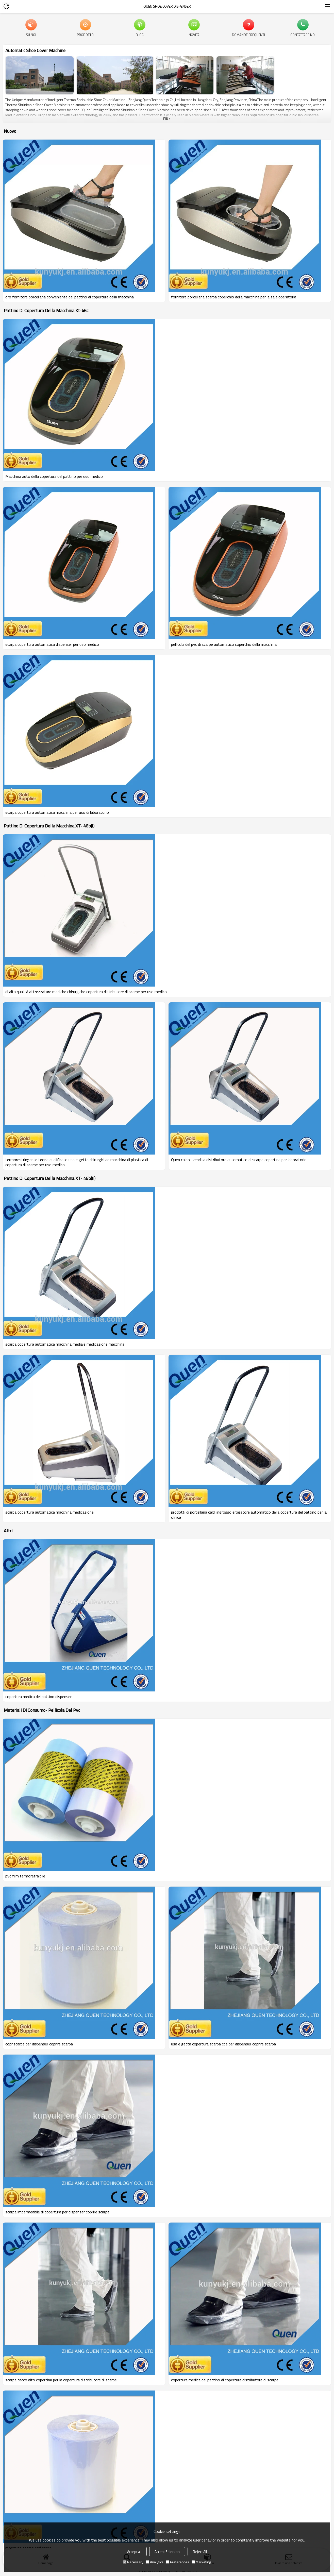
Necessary (133, 2562)
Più (165, 118)
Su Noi (31, 34)
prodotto (85, 34)
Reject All (200, 2551)
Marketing (201, 2562)
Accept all (134, 2551)
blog (140, 34)
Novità (194, 34)
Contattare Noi (302, 34)
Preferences (177, 2562)
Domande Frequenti (248, 34)
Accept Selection (167, 2551)
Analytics (154, 2562)
